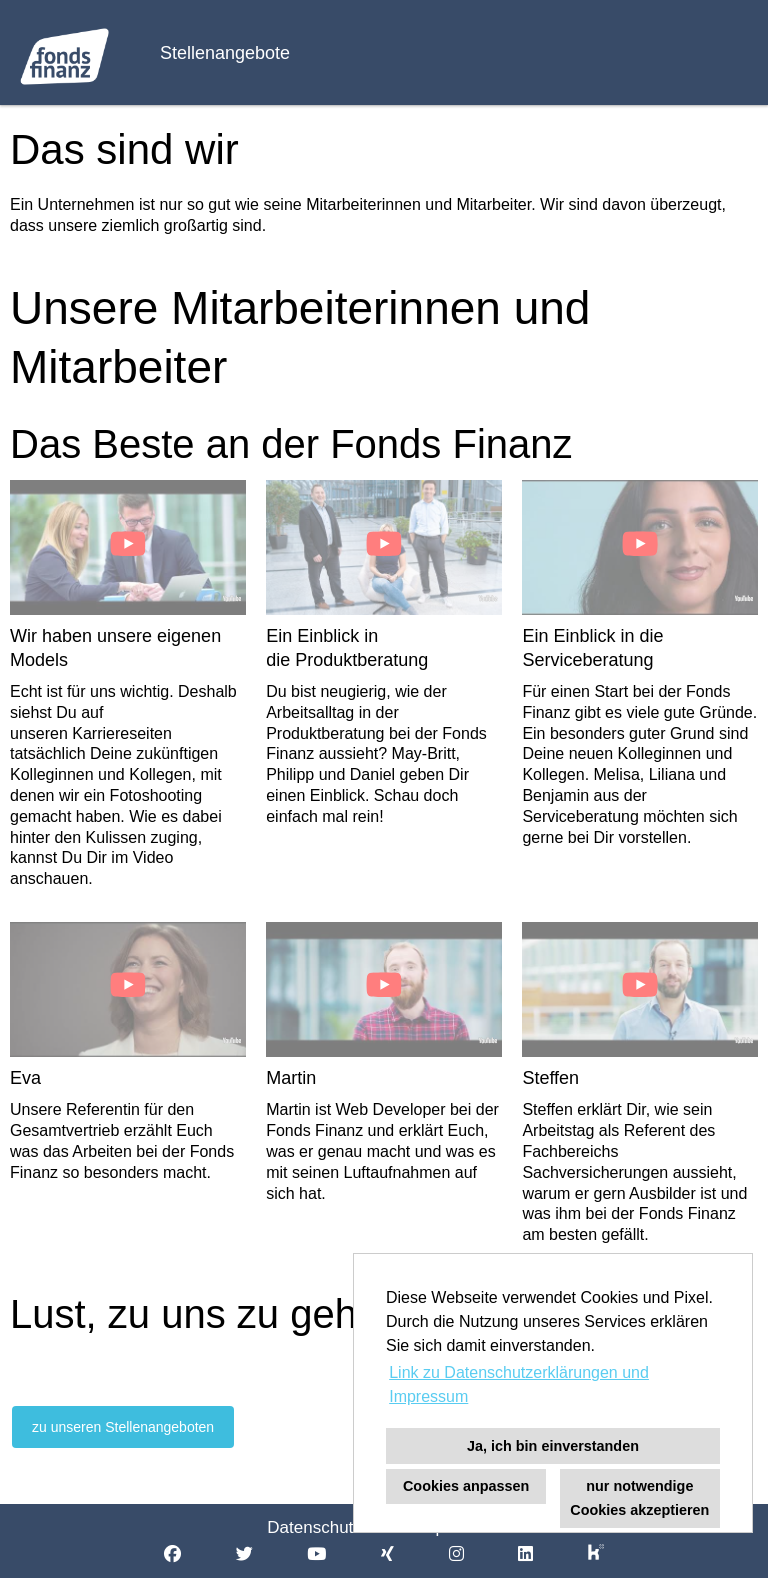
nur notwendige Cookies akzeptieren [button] (639, 1498)
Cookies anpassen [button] (466, 1486)
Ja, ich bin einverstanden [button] (553, 1446)
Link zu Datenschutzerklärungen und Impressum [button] (519, 1384)
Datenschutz (314, 1527)
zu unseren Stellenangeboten (123, 1427)
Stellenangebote (225, 53)
